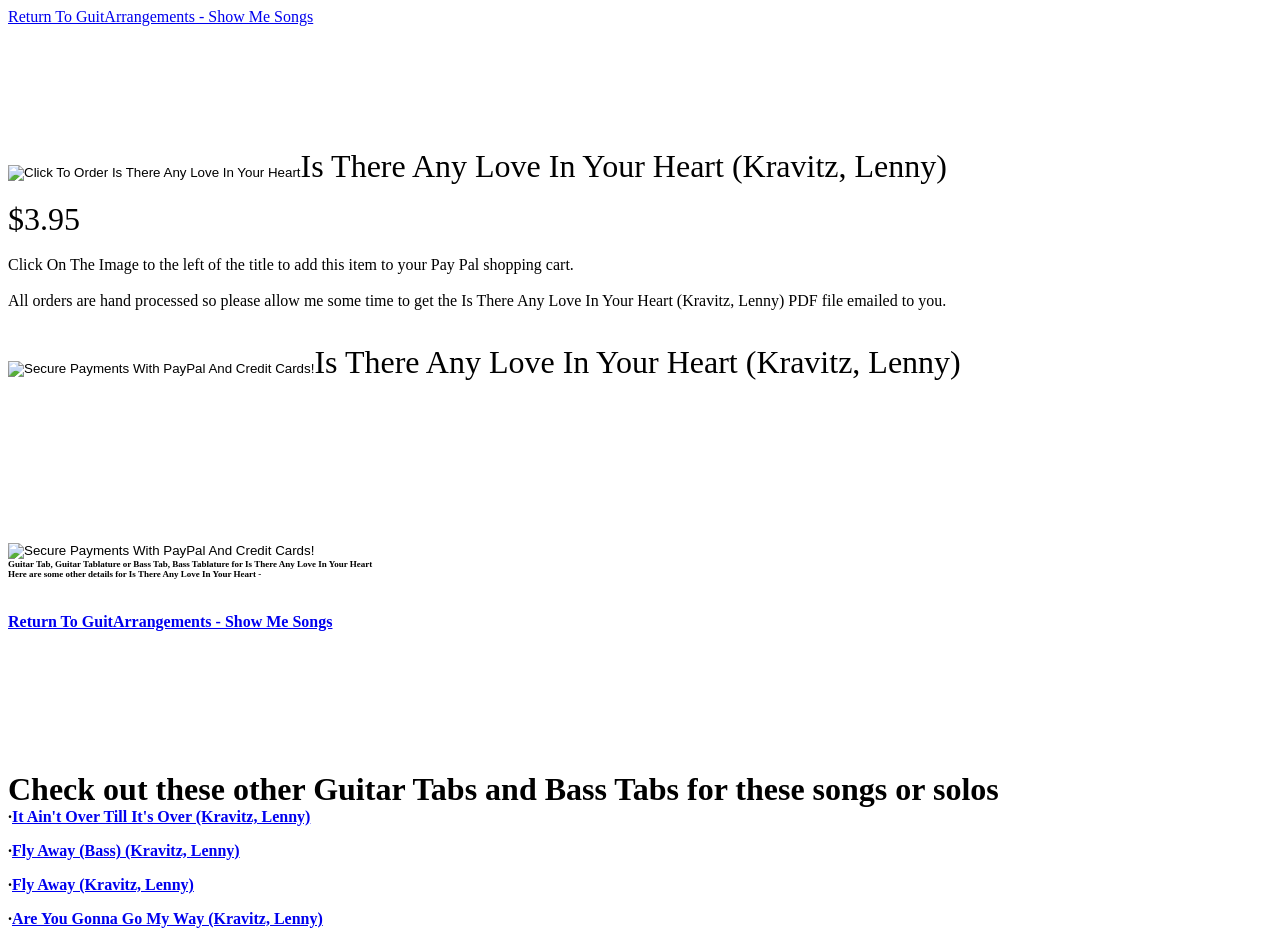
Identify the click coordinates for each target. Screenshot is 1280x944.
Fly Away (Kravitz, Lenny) (103, 884)
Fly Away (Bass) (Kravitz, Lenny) (126, 850)
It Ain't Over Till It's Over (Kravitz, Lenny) (161, 816)
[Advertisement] (372, 87)
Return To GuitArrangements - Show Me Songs (160, 16)
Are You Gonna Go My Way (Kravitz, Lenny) (167, 918)
